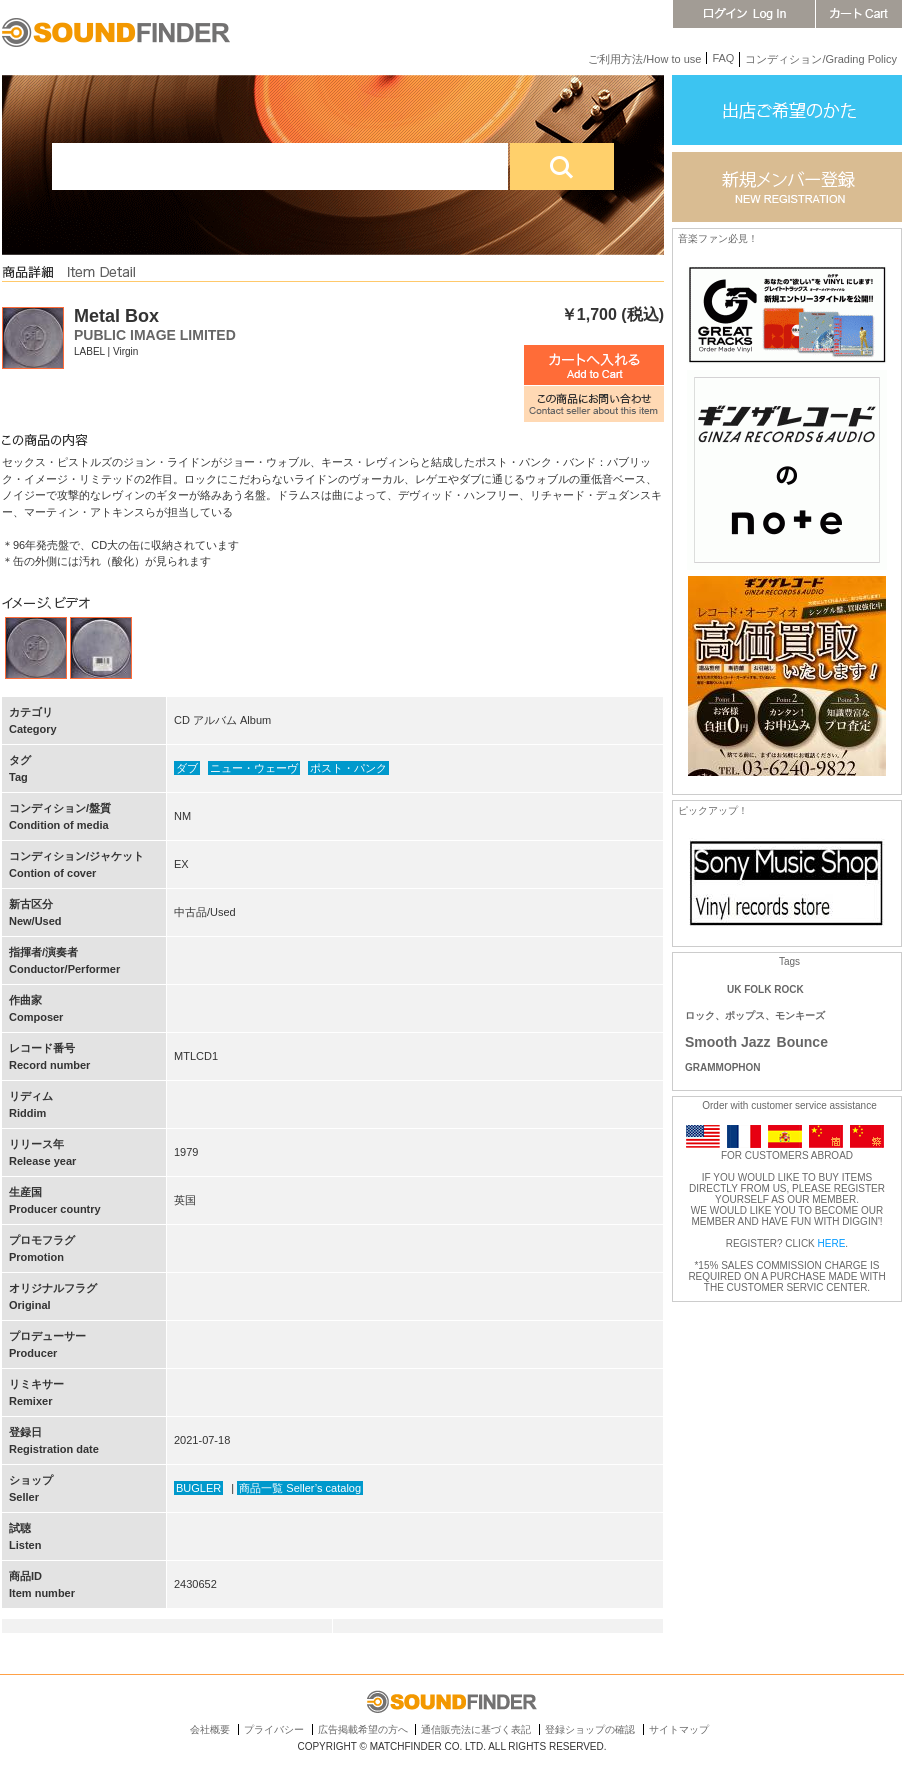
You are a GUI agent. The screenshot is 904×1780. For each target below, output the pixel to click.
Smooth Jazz (728, 1042)
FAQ (723, 58)
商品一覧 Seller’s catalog (300, 1488)
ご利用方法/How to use (644, 59)
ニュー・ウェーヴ (254, 768)
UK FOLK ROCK (765, 989)
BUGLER (198, 1488)
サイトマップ (679, 1729)
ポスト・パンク (348, 768)
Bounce (802, 1042)
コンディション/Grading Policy (821, 59)
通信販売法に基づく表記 (476, 1729)
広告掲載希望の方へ (363, 1729)
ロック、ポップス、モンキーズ (755, 1015)
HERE (832, 1243)
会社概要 (210, 1729)
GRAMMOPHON (723, 1067)
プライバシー (274, 1729)
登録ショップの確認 (590, 1729)
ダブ (187, 768)
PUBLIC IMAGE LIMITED (155, 335)
